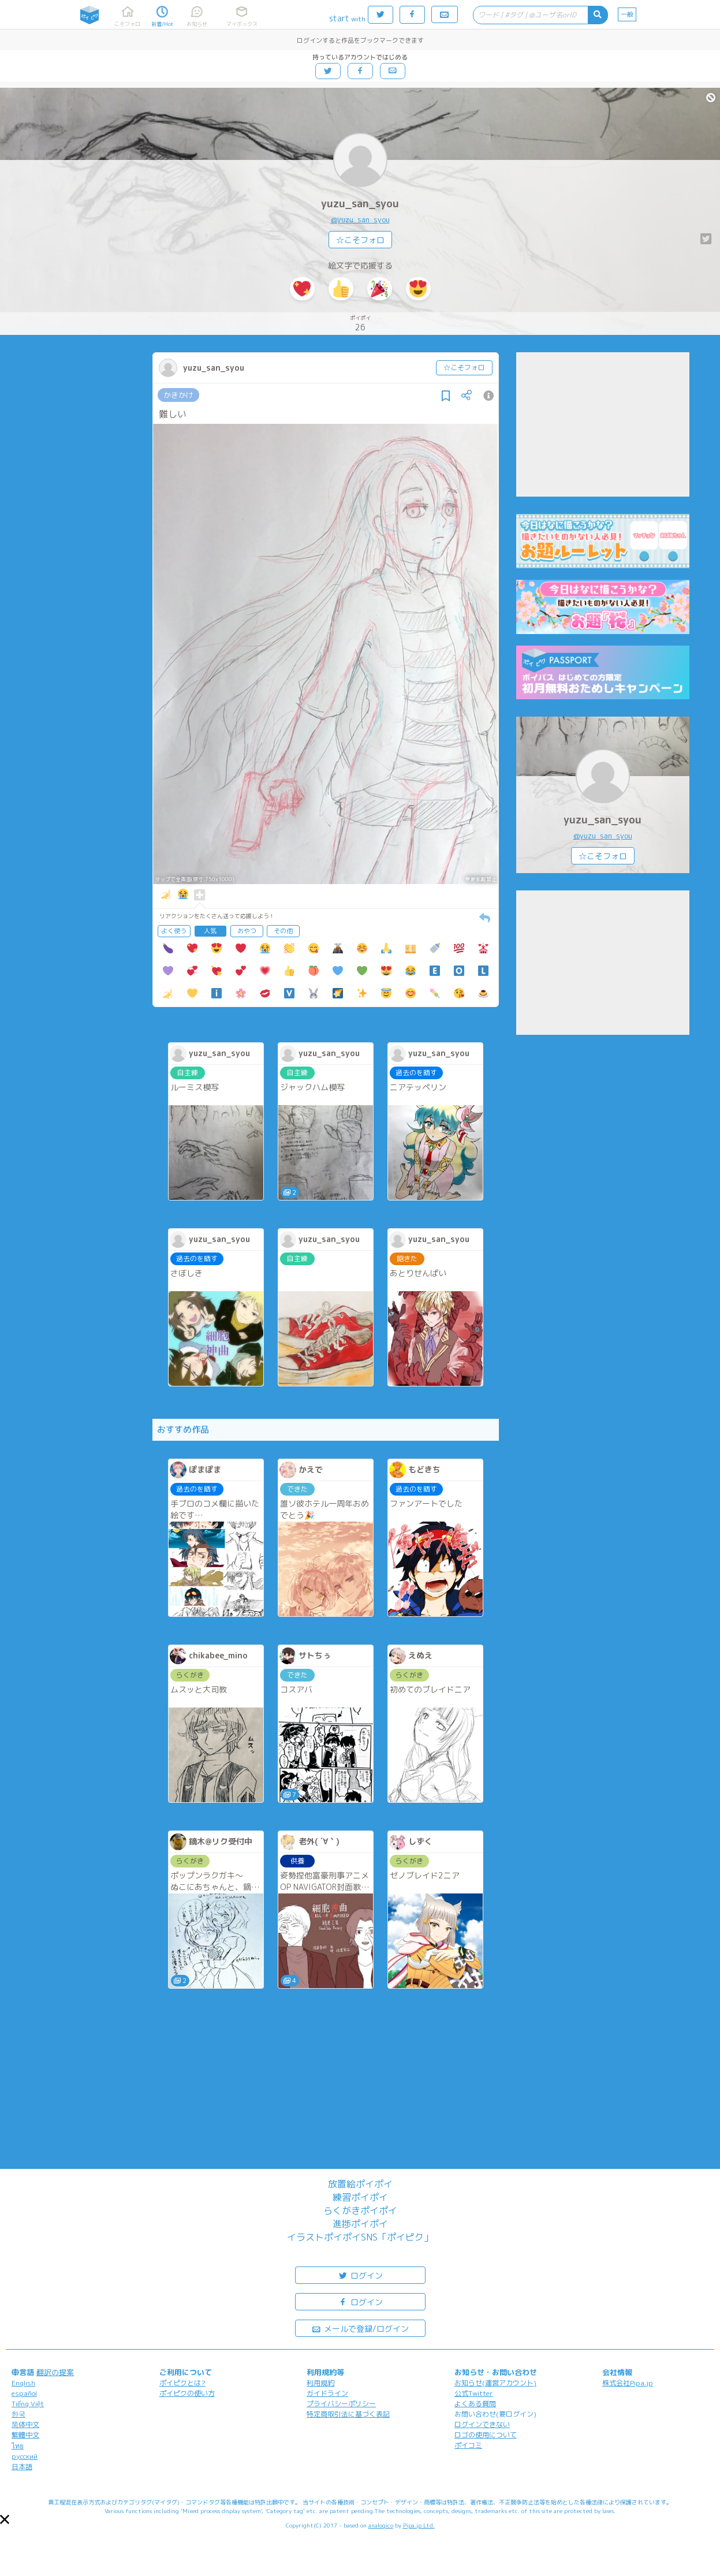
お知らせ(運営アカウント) (495, 2383)
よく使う (173, 930)
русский (25, 2456)
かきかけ (178, 395)
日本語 (22, 2466)
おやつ (246, 930)
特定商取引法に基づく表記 (348, 2414)
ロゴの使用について (485, 2435)
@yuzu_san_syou (360, 219)
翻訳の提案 (55, 2372)
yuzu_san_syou (360, 203)
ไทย (18, 2446)
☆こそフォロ (360, 239)
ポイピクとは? (182, 2383)
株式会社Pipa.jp (627, 2383)
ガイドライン (327, 2393)
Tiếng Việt (28, 2404)
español (24, 2393)
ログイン (360, 2275)
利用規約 (320, 2383)
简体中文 (25, 2424)
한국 (18, 2414)
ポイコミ (468, 2445)
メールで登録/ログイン (360, 2328)
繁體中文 (25, 2435)
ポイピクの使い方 (187, 2393)
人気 (210, 930)
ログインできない (482, 2424)
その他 (283, 930)
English (23, 2383)
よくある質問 (475, 2404)
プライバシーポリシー (341, 2404)
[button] (4, 2519)
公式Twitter (473, 2393)
